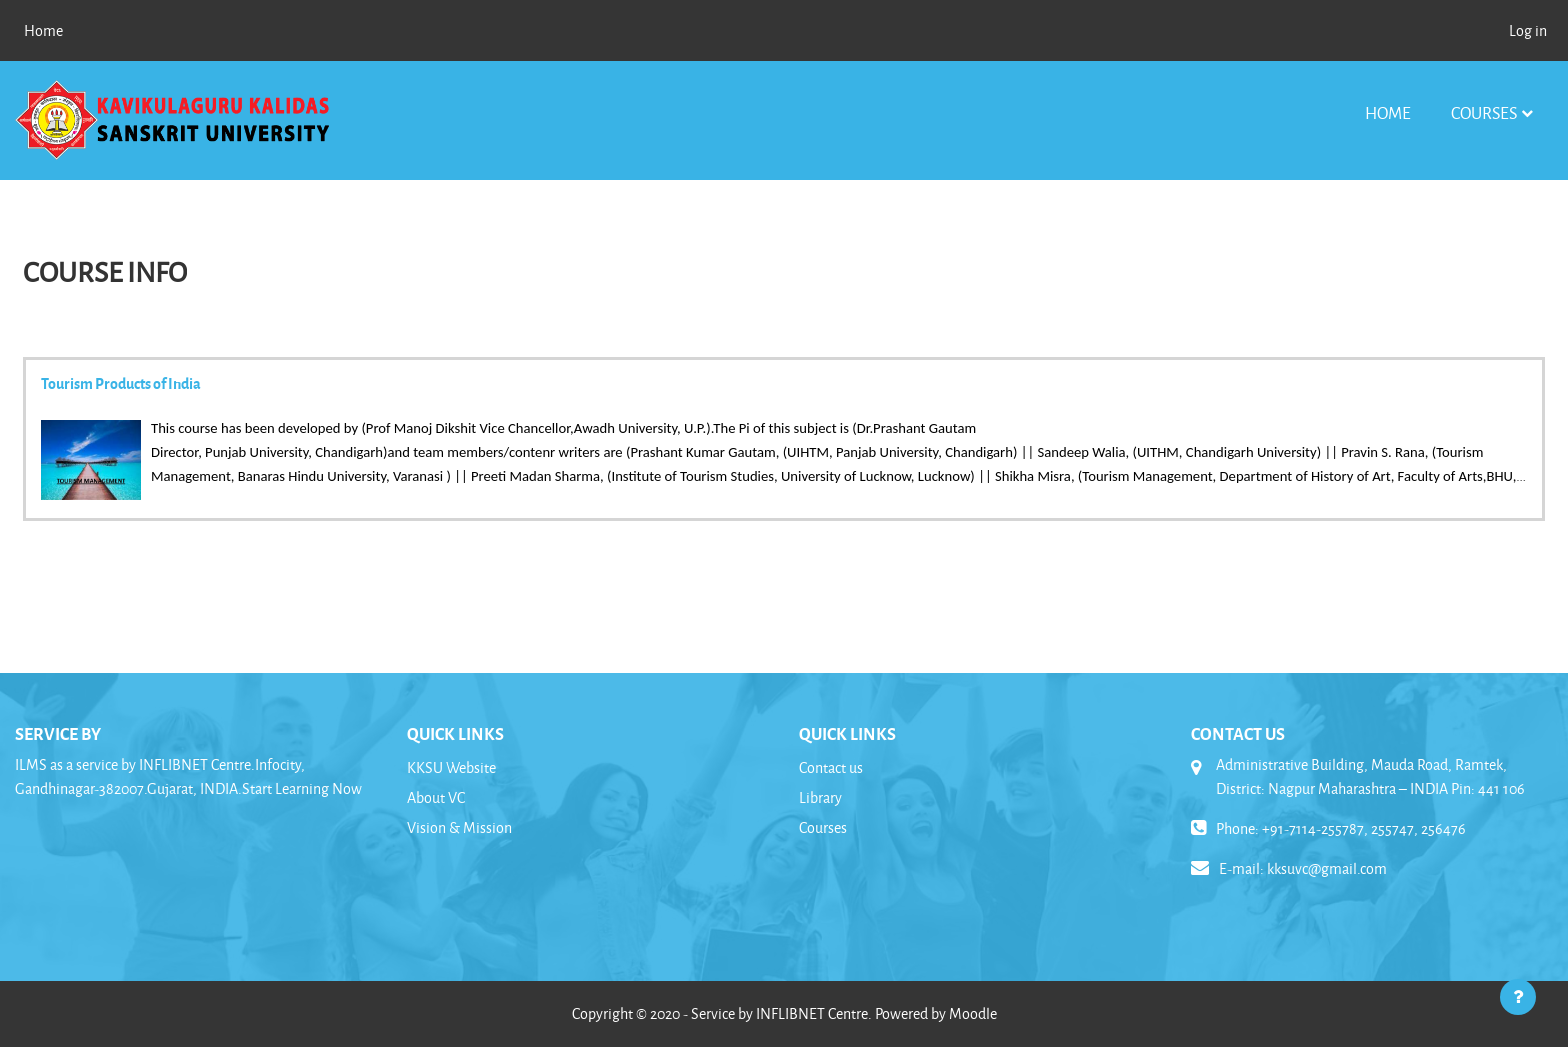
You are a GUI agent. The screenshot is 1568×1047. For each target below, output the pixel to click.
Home (1388, 112)
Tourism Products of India (121, 383)
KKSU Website (451, 767)
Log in (1528, 30)
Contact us (831, 767)
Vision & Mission (459, 827)
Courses (1484, 112)
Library (820, 797)
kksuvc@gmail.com (1327, 868)
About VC (436, 797)
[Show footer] (1518, 997)
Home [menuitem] (43, 30)
